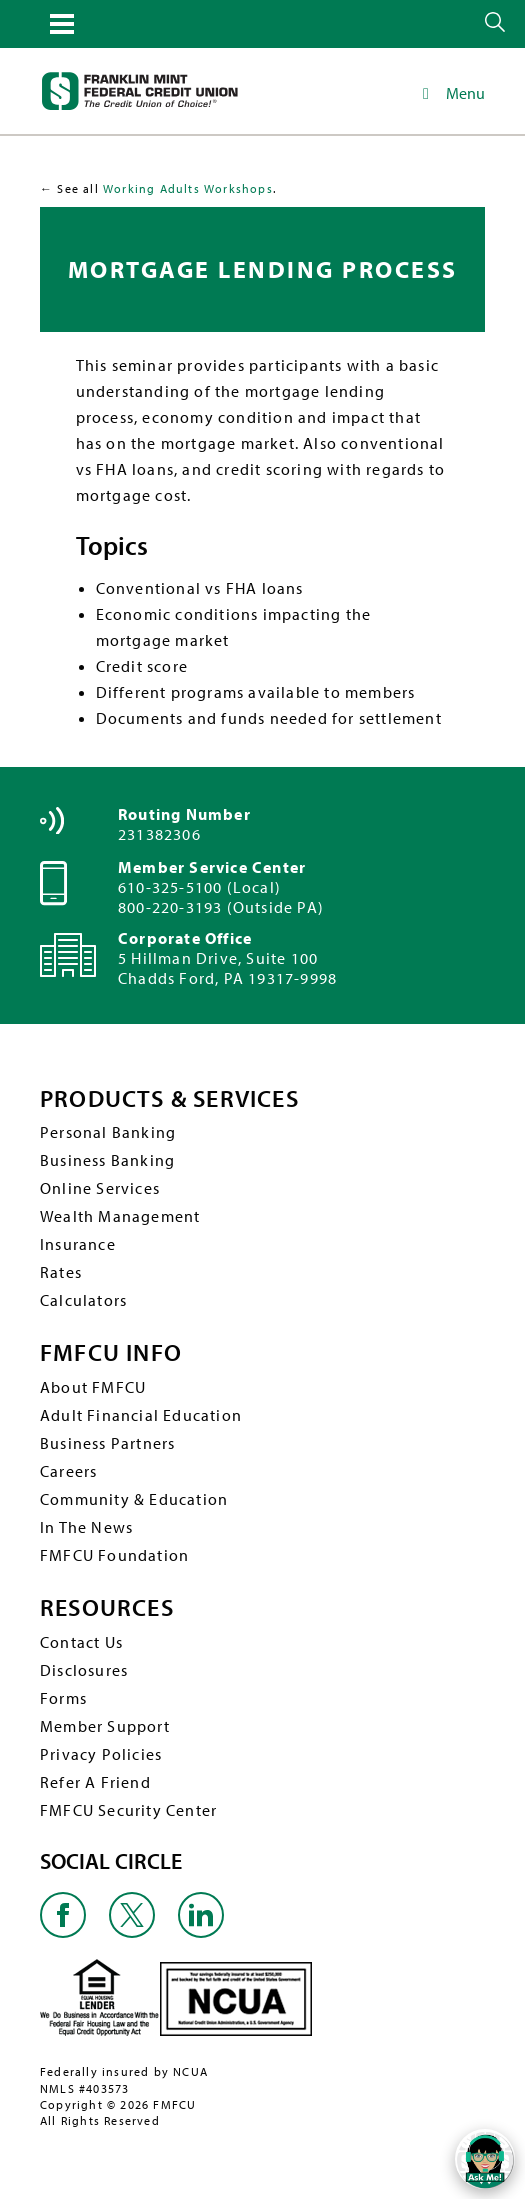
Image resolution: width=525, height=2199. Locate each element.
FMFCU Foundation (114, 1555)
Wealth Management (120, 1216)
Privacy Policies (101, 1754)
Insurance (78, 1244)
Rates (61, 1272)
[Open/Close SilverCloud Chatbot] (485, 2159)
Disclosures (84, 1670)
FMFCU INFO (111, 1352)
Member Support (105, 1726)
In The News (86, 1527)
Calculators (83, 1300)
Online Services (100, 1188)
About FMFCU (93, 1387)
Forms (63, 1698)
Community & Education (134, 1499)
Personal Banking (108, 1132)
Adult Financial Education (141, 1415)
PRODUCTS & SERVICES (169, 1098)
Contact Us (81, 1642)
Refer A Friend (95, 1782)
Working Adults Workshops (188, 188)
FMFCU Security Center (128, 1810)
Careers (68, 1471)
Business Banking (107, 1160)
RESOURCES (107, 1607)
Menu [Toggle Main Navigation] (450, 93)
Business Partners (107, 1443)
